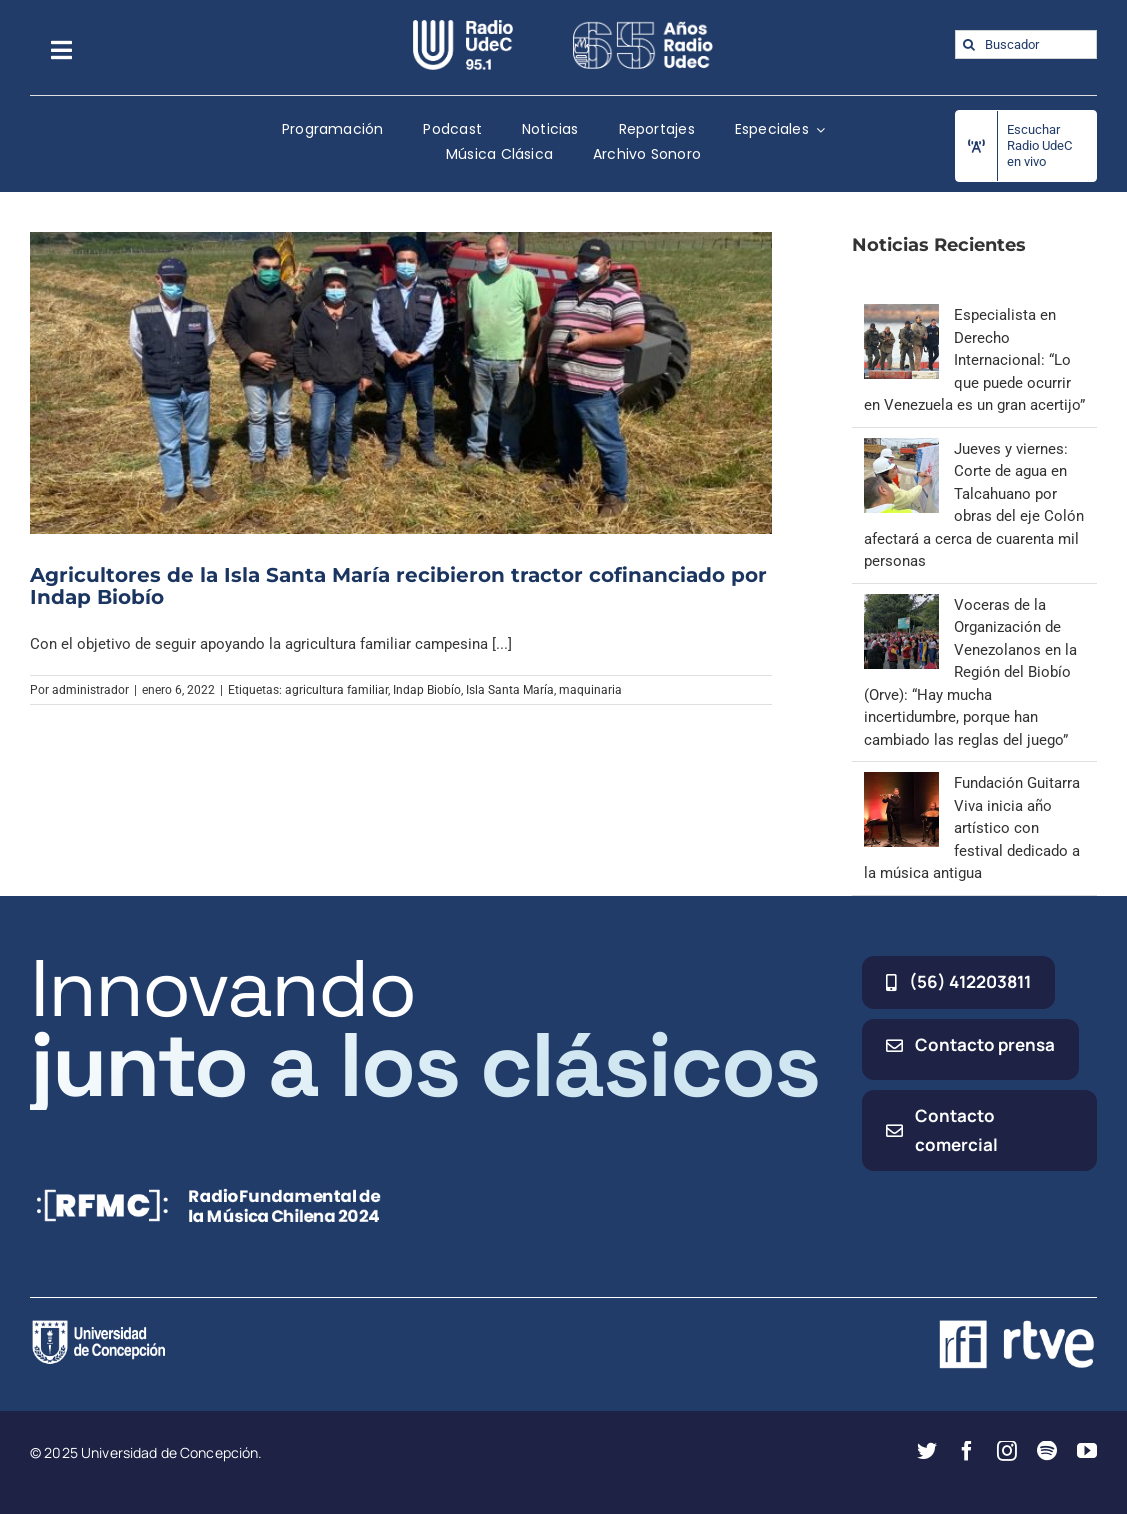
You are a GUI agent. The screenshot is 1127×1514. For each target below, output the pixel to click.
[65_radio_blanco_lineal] (643, 27)
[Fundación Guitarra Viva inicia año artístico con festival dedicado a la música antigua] (901, 783)
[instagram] (1007, 1451)
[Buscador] (1026, 44)
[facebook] (967, 1451)
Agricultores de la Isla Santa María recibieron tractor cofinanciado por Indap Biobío (398, 586)
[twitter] (927, 1451)
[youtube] (1087, 1451)
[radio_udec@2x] (463, 27)
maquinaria (590, 690)
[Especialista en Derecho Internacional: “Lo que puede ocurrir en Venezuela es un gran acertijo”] (901, 315)
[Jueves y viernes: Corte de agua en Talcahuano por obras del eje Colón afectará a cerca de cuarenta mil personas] (901, 449)
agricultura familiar (336, 690)
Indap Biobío (427, 690)
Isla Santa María (510, 690)
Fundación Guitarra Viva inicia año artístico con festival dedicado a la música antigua (972, 828)
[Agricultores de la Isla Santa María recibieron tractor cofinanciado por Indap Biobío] (401, 383)
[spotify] (1047, 1451)
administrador (90, 690)
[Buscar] (969, 44)
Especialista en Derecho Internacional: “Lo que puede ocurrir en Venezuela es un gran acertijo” (974, 360)
